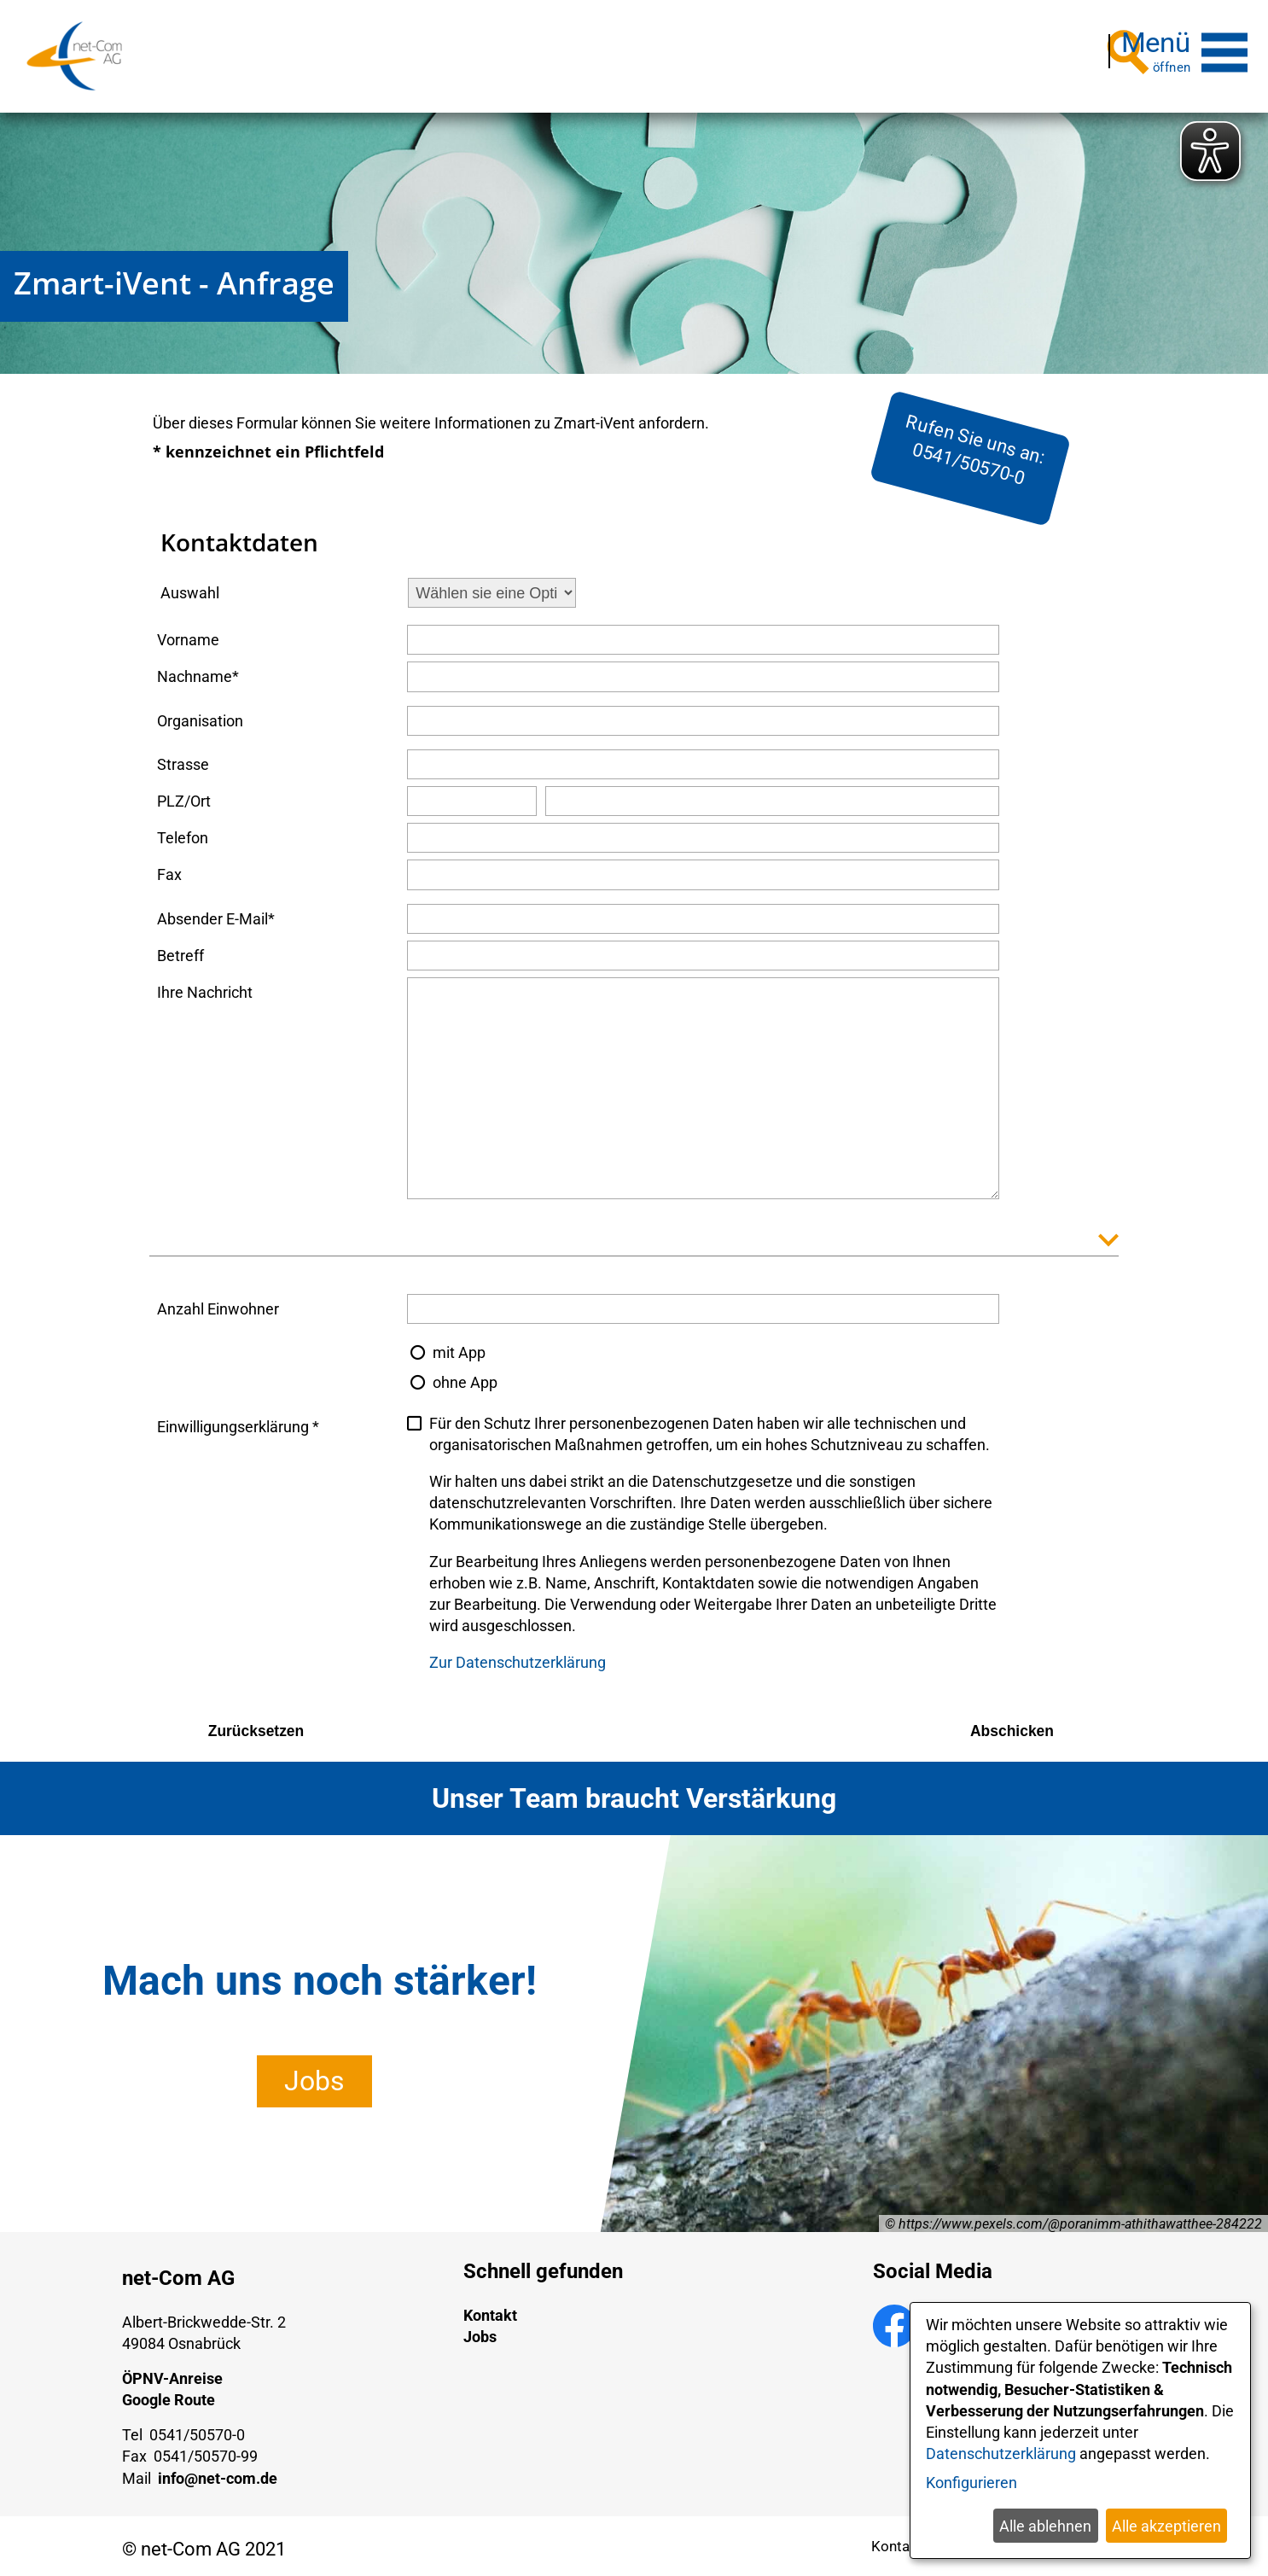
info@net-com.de (217, 2471)
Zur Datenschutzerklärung (518, 1655)
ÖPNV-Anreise (172, 2371)
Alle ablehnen (1045, 2526)
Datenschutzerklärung (1001, 2453)
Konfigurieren (971, 2482)
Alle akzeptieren (1166, 2526)
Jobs (314, 2073)
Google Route (168, 2392)
